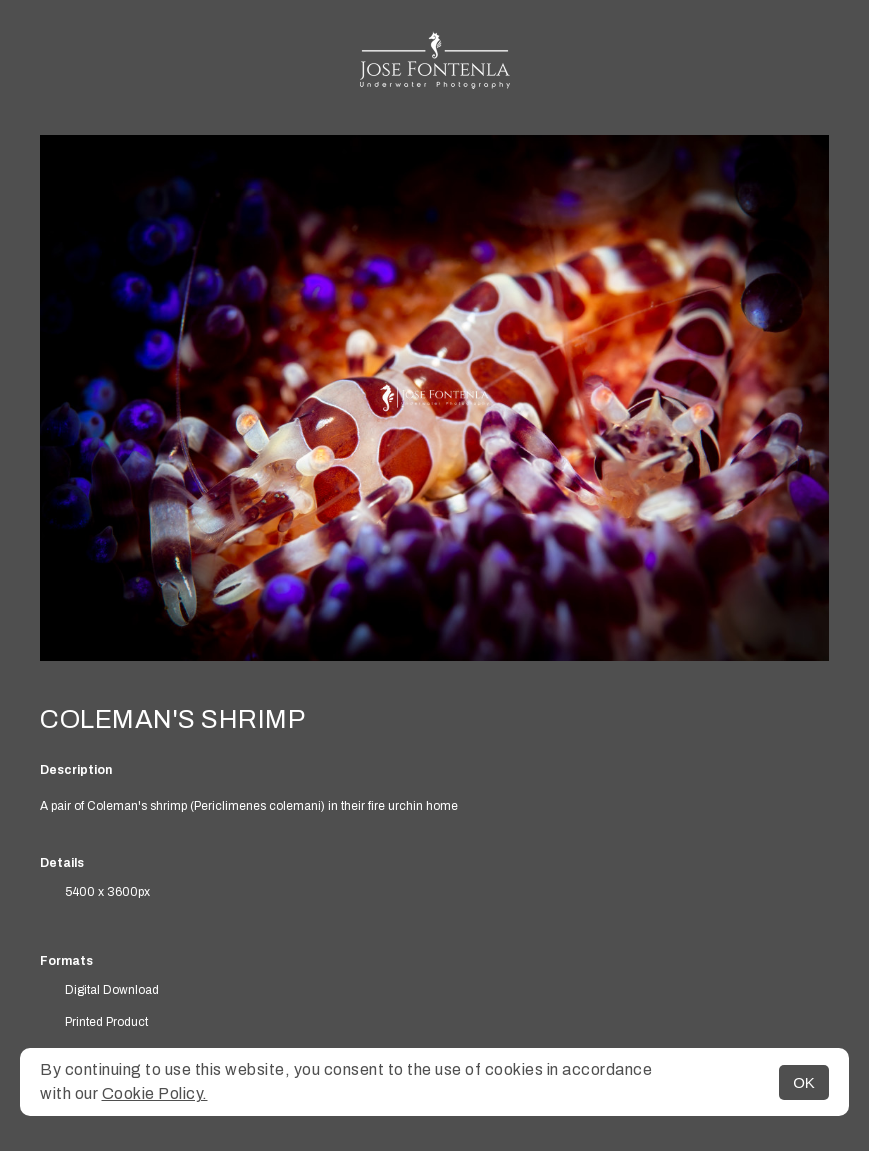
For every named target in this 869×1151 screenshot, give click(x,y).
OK (804, 1082)
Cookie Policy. (155, 1093)
